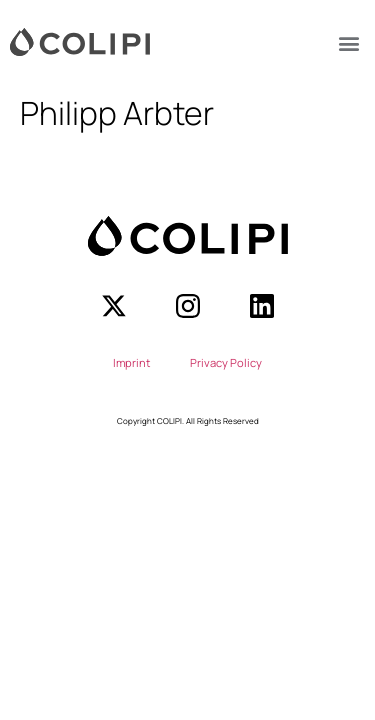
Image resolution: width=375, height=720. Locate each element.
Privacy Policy (226, 362)
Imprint (131, 362)
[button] (348, 42)
